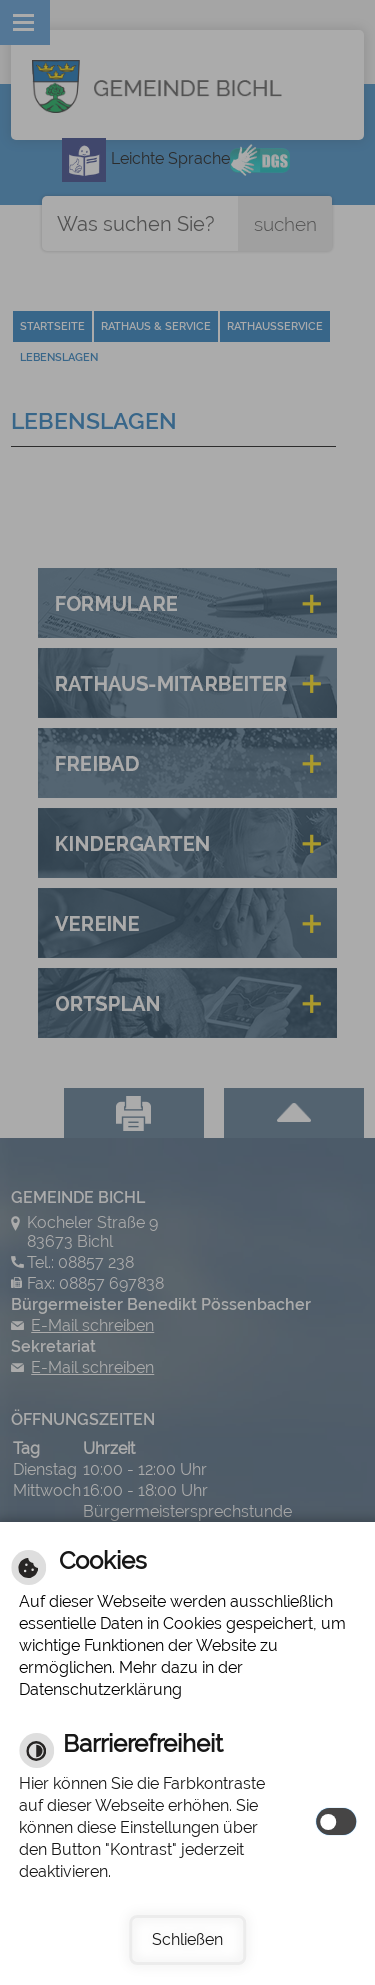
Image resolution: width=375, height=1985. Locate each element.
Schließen (187, 1939)
